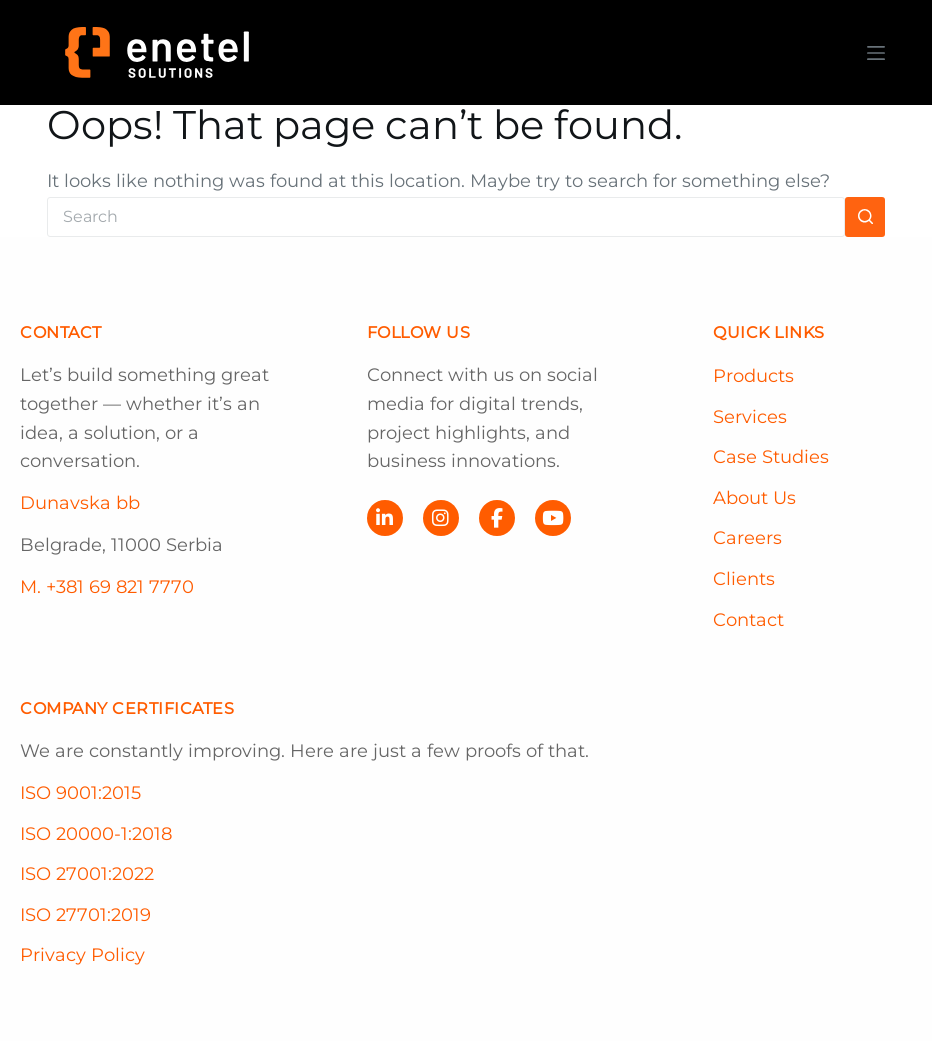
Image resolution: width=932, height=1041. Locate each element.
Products (753, 376)
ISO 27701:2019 (85, 915)
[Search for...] (446, 217)
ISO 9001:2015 (80, 793)
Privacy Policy (82, 955)
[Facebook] (497, 518)
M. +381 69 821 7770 (107, 587)
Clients (744, 579)
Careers (747, 538)
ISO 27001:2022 (87, 874)
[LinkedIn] (385, 518)
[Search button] (865, 217)
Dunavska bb (80, 503)
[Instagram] (441, 518)
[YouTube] (553, 518)
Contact (748, 620)
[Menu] (876, 53)
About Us (754, 498)
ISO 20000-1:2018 (96, 834)
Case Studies (771, 457)
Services (750, 417)
